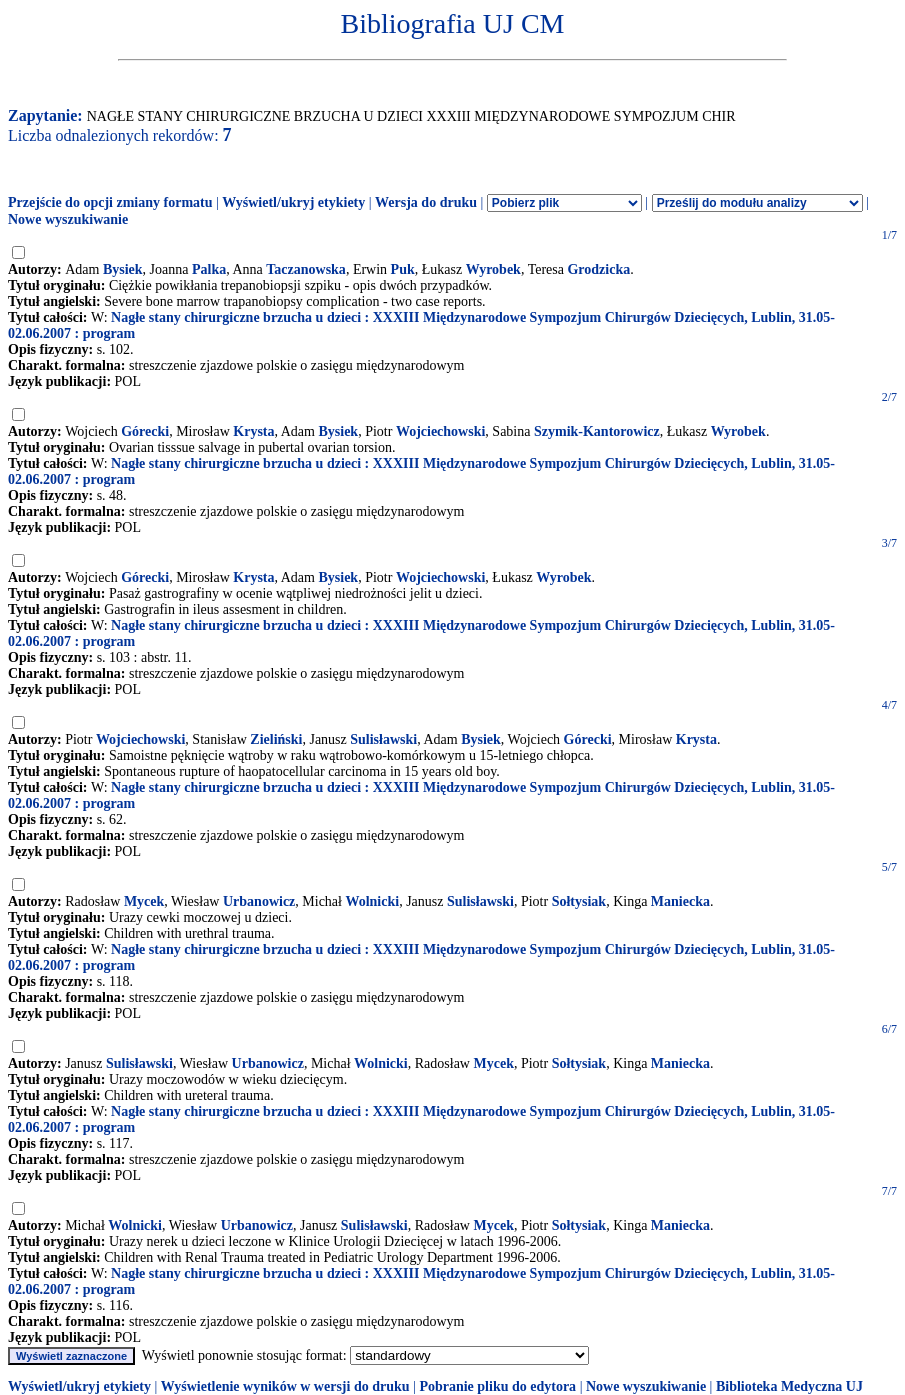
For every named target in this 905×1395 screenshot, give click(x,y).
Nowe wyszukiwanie (68, 219)
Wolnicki (372, 901)
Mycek (144, 901)
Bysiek (123, 269)
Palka (209, 269)
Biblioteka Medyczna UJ (789, 1386)
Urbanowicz (259, 901)
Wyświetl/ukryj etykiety (293, 202)
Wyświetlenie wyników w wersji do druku (285, 1386)
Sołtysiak (579, 901)
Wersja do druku (426, 202)
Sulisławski (383, 739)
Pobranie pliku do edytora (497, 1386)
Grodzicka (598, 269)
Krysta (253, 431)
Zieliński (276, 739)
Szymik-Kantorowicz (597, 431)
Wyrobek (493, 269)
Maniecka (680, 901)
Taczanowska (306, 269)
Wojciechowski (440, 431)
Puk (403, 269)
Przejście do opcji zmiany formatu (110, 202)
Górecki (145, 431)
